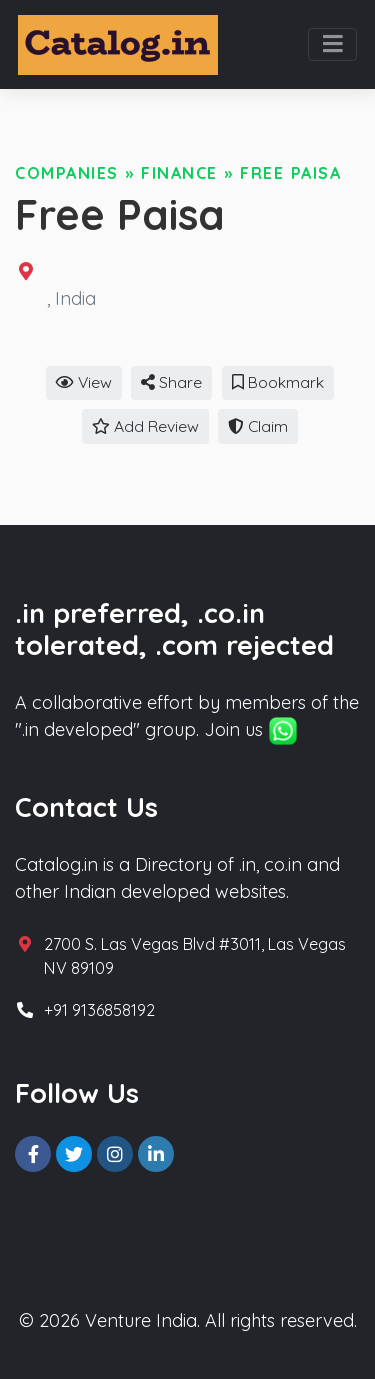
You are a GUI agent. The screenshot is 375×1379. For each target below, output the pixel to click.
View (84, 382)
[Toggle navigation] (332, 45)
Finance (179, 173)
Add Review (145, 426)
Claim (258, 426)
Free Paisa (290, 173)
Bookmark (278, 382)
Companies (67, 173)
